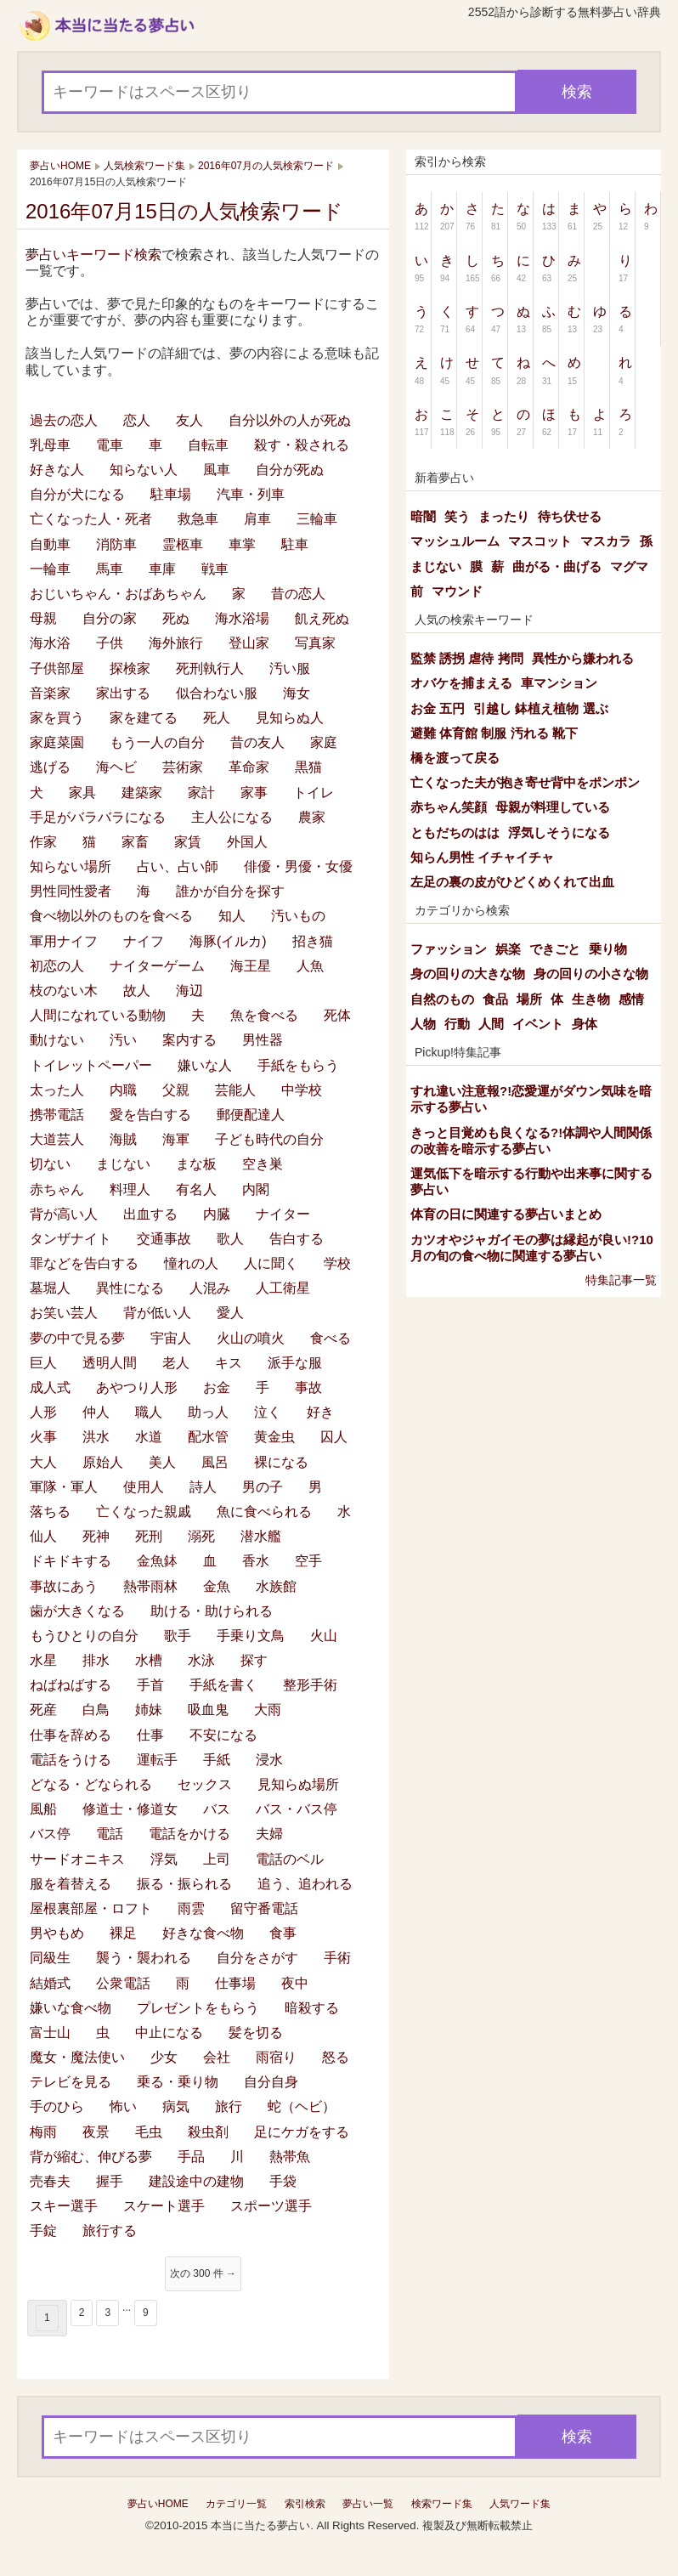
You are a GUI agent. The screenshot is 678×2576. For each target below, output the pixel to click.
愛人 (230, 1312)
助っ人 (208, 1412)
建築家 (141, 792)
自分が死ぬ (290, 469)
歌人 (230, 1238)
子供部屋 (57, 668)
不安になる (223, 1735)
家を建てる (144, 718)
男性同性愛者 (70, 891)
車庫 (162, 569)
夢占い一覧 (367, 2504)
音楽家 (50, 693)
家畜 (135, 842)
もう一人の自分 (157, 742)
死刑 (148, 1536)
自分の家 (109, 618)
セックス (205, 1784)
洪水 (96, 1437)
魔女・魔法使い (77, 2057)
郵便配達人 (251, 1114)
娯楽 (508, 949)
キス (228, 1363)
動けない (57, 1040)
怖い (123, 2106)
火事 (43, 1437)
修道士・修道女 (130, 1809)
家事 (254, 792)
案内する (189, 1040)
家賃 (187, 842)
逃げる (50, 767)
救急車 (198, 519)
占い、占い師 (177, 866)
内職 (123, 1090)
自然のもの (442, 999)
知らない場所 (70, 866)
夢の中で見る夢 (77, 1338)
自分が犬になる (77, 494)
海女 (296, 693)
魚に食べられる (264, 1511)
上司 (216, 1859)
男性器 (262, 1040)
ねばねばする (70, 1685)
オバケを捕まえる (461, 683)
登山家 (249, 643)
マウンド (457, 591)
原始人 (102, 1462)
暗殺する (312, 2008)
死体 (337, 1015)
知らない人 (144, 469)
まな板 (196, 1164)
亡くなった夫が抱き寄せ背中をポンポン (525, 782)
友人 (189, 420)
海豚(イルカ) (228, 941)
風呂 (215, 1462)
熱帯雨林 (150, 1586)
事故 (308, 1387)
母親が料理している (552, 807)
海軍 (175, 1139)
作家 (43, 842)
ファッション (448, 949)
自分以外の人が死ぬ (290, 420)
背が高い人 (64, 1214)
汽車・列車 (251, 494)
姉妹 (148, 1709)
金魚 (216, 1586)
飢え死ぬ (322, 618)
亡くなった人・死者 (91, 519)
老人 (175, 1363)
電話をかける (189, 1833)
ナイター (283, 1214)
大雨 (267, 1709)
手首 (150, 1685)
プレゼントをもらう (198, 2008)
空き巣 (262, 1164)
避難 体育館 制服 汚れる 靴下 (494, 733)
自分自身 (271, 2082)
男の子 (262, 1487)
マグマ (629, 566)
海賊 (123, 1139)
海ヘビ (116, 767)
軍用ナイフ (64, 941)
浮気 (164, 1859)
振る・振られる (184, 1884)
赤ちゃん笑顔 (448, 807)
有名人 (196, 1189)
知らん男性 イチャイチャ (482, 857)
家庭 (323, 742)
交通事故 (164, 1238)
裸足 (123, 1933)
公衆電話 (123, 1983)
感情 (631, 999)
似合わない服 (216, 693)
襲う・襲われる (143, 1957)
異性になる (130, 1288)
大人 (43, 1462)
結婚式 (50, 1983)
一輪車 (50, 569)
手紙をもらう (298, 1065)
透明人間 (109, 1363)
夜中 (294, 1983)
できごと (554, 949)
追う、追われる (305, 1884)
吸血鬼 (208, 1709)
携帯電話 (57, 1114)
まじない (123, 1164)
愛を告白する (150, 1114)
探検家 (130, 668)
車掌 (242, 544)
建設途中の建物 (196, 2181)
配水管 (208, 1437)
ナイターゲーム (157, 966)
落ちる (50, 1511)
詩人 (203, 1487)
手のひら (57, 2106)
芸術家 (182, 767)
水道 (148, 1437)
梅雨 (43, 2132)
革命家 (249, 767)
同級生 (50, 1957)
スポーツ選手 (271, 2206)
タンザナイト (70, 1238)
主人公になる (232, 817)
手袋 (283, 2181)
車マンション (559, 683)
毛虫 (148, 2132)
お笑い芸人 (64, 1312)
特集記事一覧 (621, 1280)
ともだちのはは (455, 832)
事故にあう (64, 1586)
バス (216, 1809)
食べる (330, 1338)
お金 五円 (437, 708)
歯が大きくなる (77, 1611)
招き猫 (312, 941)
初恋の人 (57, 966)
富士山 (50, 2032)
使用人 (143, 1487)
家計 (201, 792)
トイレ (313, 792)
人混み (209, 1288)
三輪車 (317, 519)
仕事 (150, 1735)
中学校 (301, 1090)
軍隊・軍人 (64, 1487)
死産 (43, 1709)
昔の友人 (257, 742)
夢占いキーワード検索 (93, 254)
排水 (96, 1660)
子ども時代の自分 (269, 1139)
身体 (584, 1023)
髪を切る (256, 2032)
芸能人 (235, 1090)
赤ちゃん (57, 1189)
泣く (267, 1412)
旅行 (228, 2106)
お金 (216, 1387)
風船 (43, 1809)
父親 (175, 1090)
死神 (96, 1536)
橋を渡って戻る (455, 757)
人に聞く (271, 1263)
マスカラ (605, 541)
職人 (148, 1412)
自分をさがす (257, 1957)
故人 (136, 990)
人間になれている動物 (98, 1015)
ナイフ (143, 941)
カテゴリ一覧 (236, 2504)
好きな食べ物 (203, 1933)
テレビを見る (70, 2082)
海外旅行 (176, 643)
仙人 (43, 1536)
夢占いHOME (158, 2504)
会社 (216, 2057)
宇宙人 (170, 1338)
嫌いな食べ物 (70, 2008)
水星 (43, 1660)
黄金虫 (274, 1437)
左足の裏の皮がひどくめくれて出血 (512, 882)
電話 (109, 1833)
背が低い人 (157, 1312)
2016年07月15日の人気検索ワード (184, 211)
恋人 (136, 420)
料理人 (130, 1189)
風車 (216, 469)
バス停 (50, 1833)
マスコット (540, 541)
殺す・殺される (301, 445)
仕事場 (235, 1983)
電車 (109, 445)
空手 (308, 1561)
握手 (109, 2181)
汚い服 (289, 668)
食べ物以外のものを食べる (111, 916)
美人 (162, 1462)
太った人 (57, 1090)
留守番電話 (264, 1908)
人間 (491, 1023)
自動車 (50, 544)
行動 (457, 1023)
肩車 (257, 519)
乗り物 (608, 949)
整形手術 (310, 1685)
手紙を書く (223, 1685)
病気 (175, 2106)
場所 (529, 999)
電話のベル (290, 1859)
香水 (255, 1561)
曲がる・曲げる (557, 566)
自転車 (208, 445)
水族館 (276, 1586)
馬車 (109, 569)
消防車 (116, 544)
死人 (216, 718)
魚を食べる (264, 1015)
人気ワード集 (520, 2504)
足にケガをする (301, 2132)
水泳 (201, 1660)
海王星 (250, 966)
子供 (109, 643)
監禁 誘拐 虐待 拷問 (466, 658)
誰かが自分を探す (230, 891)
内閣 (255, 1189)
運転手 (157, 1759)
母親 (43, 618)
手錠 (43, 2230)
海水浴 (50, 643)
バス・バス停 (296, 1809)
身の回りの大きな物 (467, 973)
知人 (232, 916)
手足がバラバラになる (98, 817)
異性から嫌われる (583, 658)
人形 (43, 1412)
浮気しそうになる (559, 832)
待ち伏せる (570, 516)
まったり (503, 516)
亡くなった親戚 (143, 1511)
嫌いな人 (205, 1065)
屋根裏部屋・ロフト (91, 1908)
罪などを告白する (84, 1263)
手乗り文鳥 (251, 1635)
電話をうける (70, 1759)
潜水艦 (260, 1536)
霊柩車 (182, 544)
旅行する (109, 2230)
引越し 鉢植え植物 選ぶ (540, 708)
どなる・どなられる (91, 1784)
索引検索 (305, 2504)
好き (320, 1412)
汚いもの (298, 916)
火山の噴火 (251, 1338)
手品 (191, 2156)
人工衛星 (283, 1288)
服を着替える (70, 1884)
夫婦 (269, 1833)
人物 (423, 1023)
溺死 (201, 1536)
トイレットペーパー (91, 1065)
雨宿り (276, 2057)
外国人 (247, 842)
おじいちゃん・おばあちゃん (118, 593)
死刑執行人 (210, 668)
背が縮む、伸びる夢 (91, 2156)
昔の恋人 (298, 593)
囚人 (333, 1437)
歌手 (177, 1635)
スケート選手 (164, 2206)
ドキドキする (70, 1561)
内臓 (216, 1214)
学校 (337, 1263)
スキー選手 (64, 2206)
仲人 (96, 1412)
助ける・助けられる (211, 1611)
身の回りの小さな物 (591, 973)
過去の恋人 (64, 420)
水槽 (148, 1660)
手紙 (216, 1759)
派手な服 (295, 1363)
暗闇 (423, 516)
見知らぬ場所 (298, 1784)
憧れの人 (191, 1263)
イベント (537, 1023)
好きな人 (57, 469)
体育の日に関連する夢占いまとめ (506, 1214)
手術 (337, 1957)
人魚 (310, 966)
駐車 (294, 544)
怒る (335, 2057)
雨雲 (191, 1908)
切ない (50, 1164)
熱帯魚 (289, 2156)
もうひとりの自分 (84, 1635)
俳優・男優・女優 (298, 866)
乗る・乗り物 (177, 2082)
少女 (164, 2057)
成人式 (50, 1387)
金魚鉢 (157, 1561)
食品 (495, 999)
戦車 (215, 569)
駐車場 (170, 494)
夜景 (96, 2132)
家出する (123, 693)
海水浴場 (242, 618)
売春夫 (50, 2181)
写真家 (315, 643)
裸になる (281, 1462)
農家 (311, 817)
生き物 (591, 999)
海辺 (189, 990)
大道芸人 (57, 1139)
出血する (150, 1214)
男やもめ (57, 1933)
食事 (283, 1933)
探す (254, 1660)
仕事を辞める (70, 1735)
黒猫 (308, 767)
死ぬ (175, 618)
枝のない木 (64, 990)
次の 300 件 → (203, 2273)
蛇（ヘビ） (302, 2106)
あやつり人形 (137, 1387)
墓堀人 (50, 1288)
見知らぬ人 (290, 718)
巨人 (43, 1363)
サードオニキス (77, 1859)
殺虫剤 (208, 2132)
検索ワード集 (441, 2504)
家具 (82, 792)
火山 (323, 1635)
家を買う (57, 718)
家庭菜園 (57, 742)
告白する (296, 1238)
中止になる (169, 2032)
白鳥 (96, 1709)
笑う (457, 516)
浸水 (269, 1759)
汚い (123, 1040)
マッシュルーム (455, 541)
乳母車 (50, 445)
